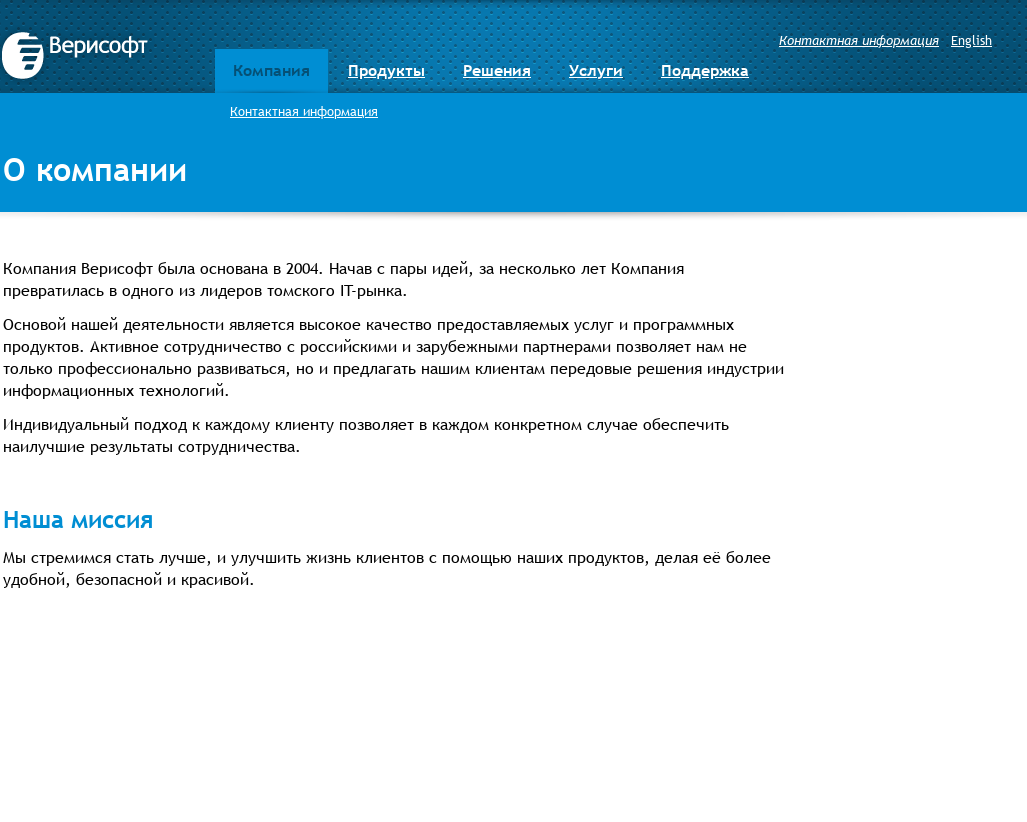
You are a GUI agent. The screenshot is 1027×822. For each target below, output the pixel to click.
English (971, 40)
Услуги (596, 70)
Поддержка (705, 70)
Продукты (386, 70)
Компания (271, 70)
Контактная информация (859, 40)
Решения (497, 70)
